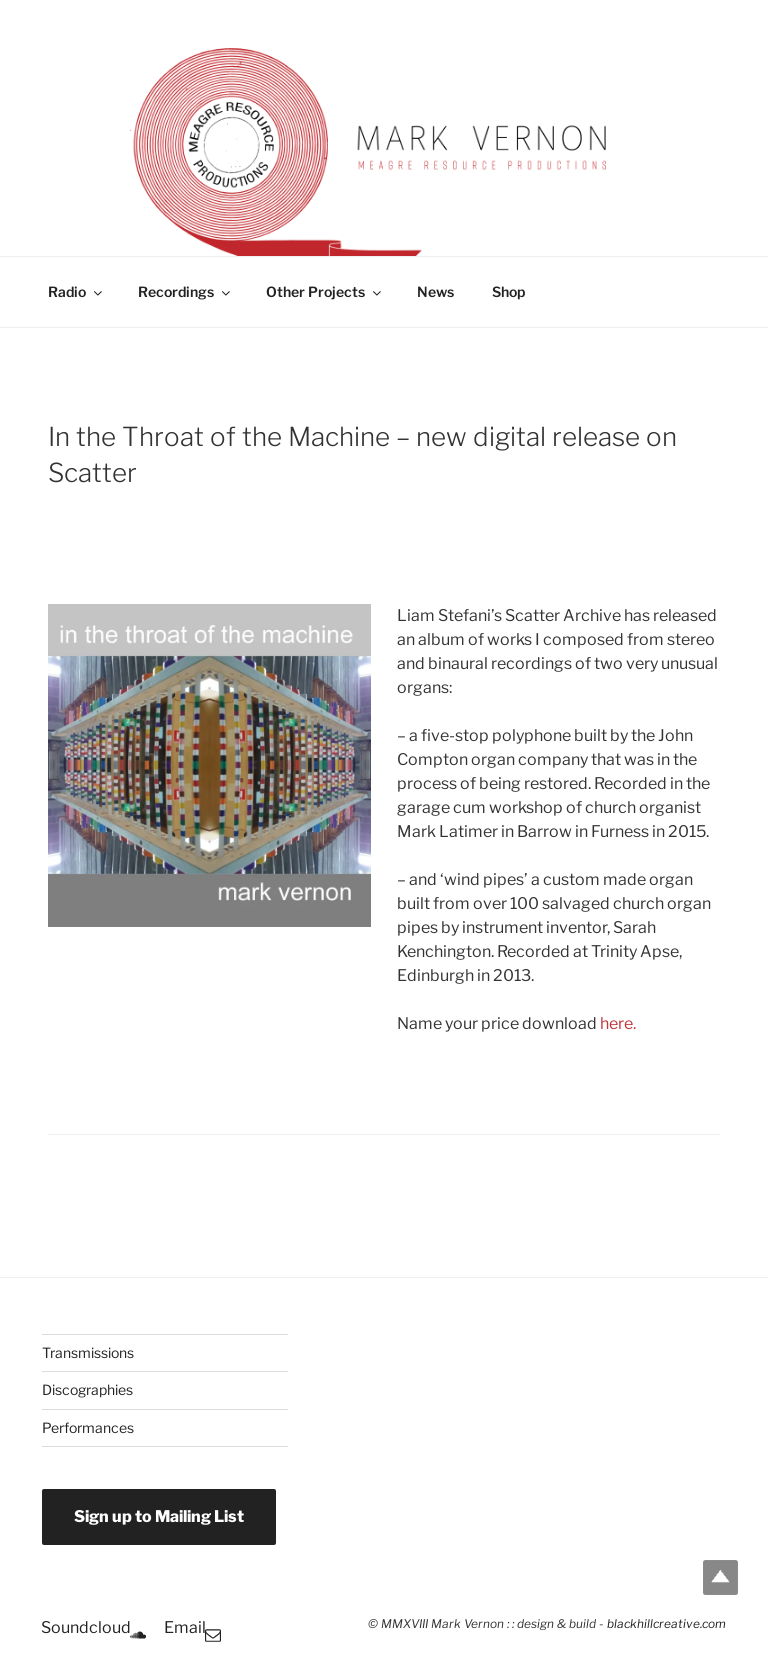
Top (720, 1577)
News (435, 291)
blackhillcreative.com (666, 1624)
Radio (76, 291)
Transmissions (88, 1352)
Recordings (185, 291)
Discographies (87, 1389)
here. (618, 1023)
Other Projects (325, 291)
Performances (88, 1427)
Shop (508, 291)
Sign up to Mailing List (159, 1516)
